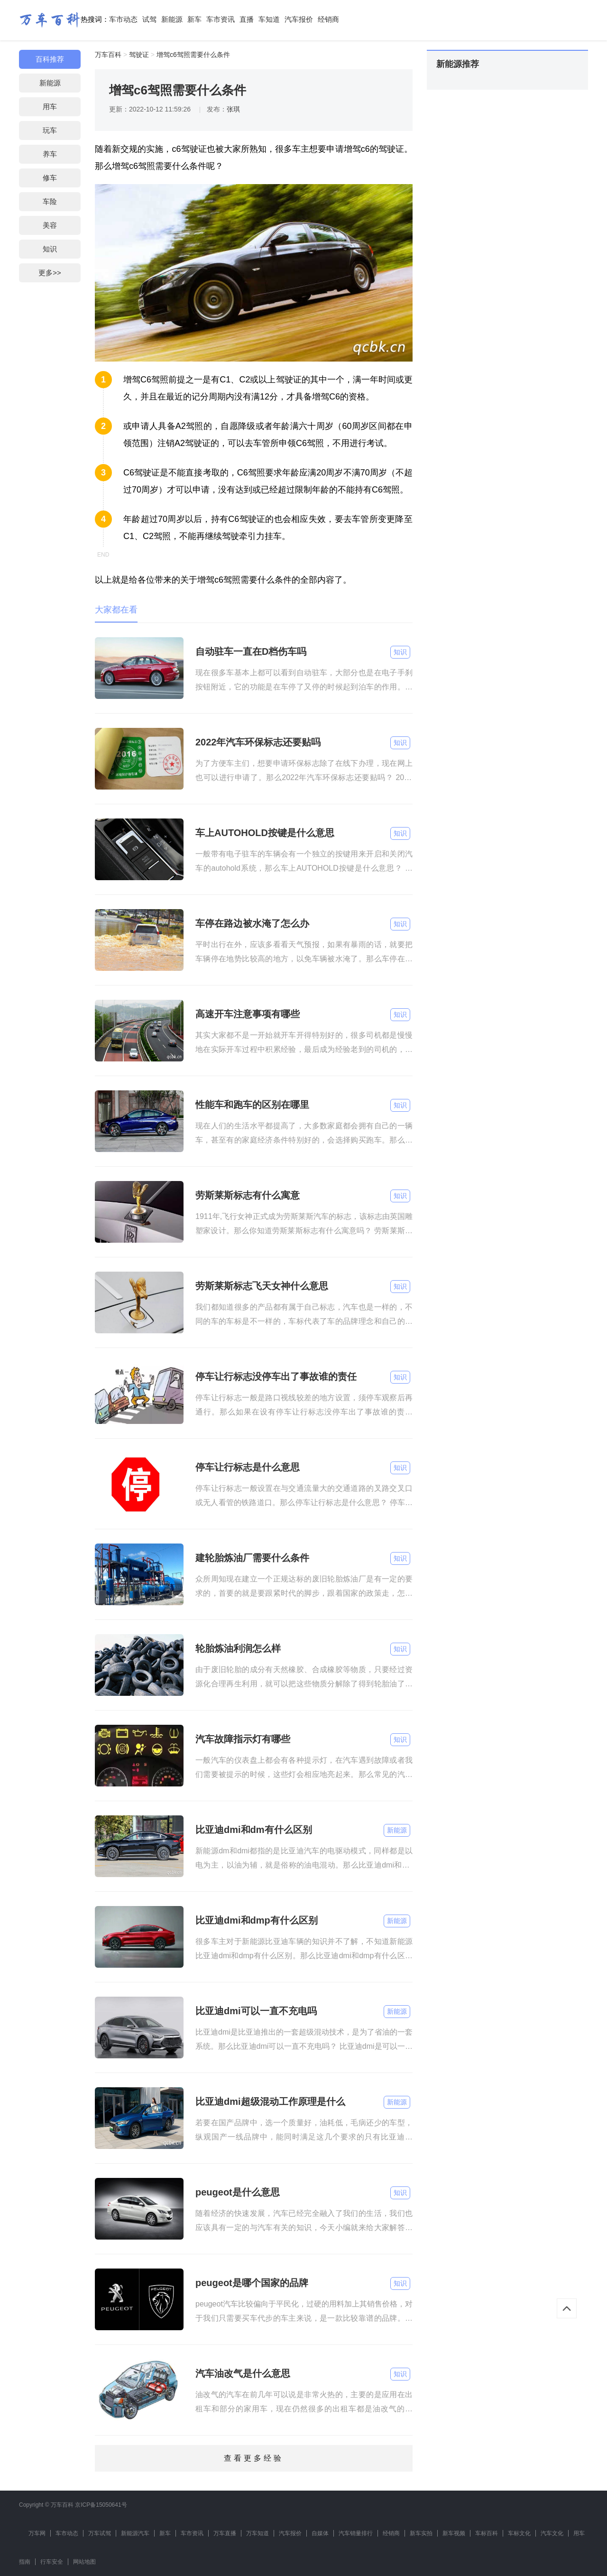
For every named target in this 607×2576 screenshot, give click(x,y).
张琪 (233, 109)
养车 (50, 154)
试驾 (149, 19)
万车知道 (257, 2533)
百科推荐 (50, 59)
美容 (50, 225)
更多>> (49, 273)
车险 (50, 201)
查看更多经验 (254, 2458)
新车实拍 (421, 2533)
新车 (194, 19)
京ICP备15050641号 (101, 2505)
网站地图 (84, 2561)
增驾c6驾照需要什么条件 (193, 54)
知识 (50, 249)
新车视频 (453, 2533)
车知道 (269, 19)
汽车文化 (552, 2533)
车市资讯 (220, 19)
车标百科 (486, 2533)
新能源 (172, 19)
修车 (50, 178)
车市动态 (123, 19)
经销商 (328, 19)
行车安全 (51, 2561)
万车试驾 (99, 2533)
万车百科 (108, 54)
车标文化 (519, 2533)
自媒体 (320, 2533)
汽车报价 (299, 19)
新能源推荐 (457, 64)
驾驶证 (139, 54)
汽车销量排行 (356, 2533)
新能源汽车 (135, 2533)
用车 (50, 106)
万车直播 (224, 2533)
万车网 (37, 2533)
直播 (246, 19)
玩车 (50, 130)
